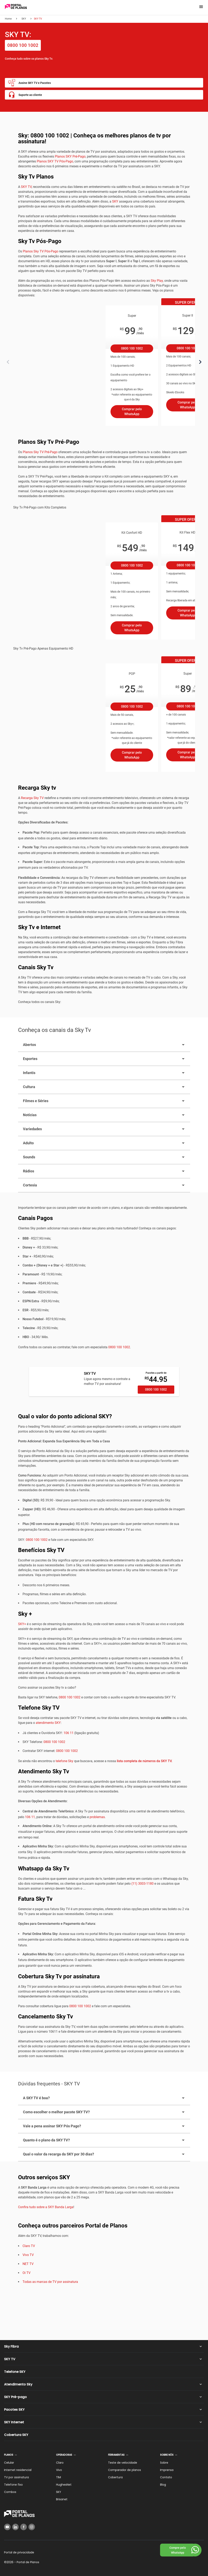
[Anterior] (8, 362)
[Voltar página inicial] (16, 7)
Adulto (104, 1143)
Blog (163, 2485)
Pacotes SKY (14, 2409)
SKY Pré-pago (15, 2397)
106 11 (69, 1733)
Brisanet (61, 2499)
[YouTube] (7, 2527)
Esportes (104, 1059)
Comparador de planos (124, 2470)
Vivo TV (28, 2255)
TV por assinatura (16, 2477)
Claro (60, 2463)
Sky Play (157, 281)
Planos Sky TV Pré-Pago (40, 452)
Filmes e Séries (104, 1101)
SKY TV (26, 187)
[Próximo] (200, 362)
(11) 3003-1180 (142, 1883)
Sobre (164, 2463)
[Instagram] (31, 2527)
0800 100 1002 (22, 45)
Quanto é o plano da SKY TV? (104, 2140)
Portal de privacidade (19, 2552)
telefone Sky (64, 1761)
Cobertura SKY (16, 2434)
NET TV (28, 2264)
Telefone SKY (14, 2371)
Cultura (104, 1087)
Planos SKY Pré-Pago (70, 156)
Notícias (104, 1115)
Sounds (104, 1157)
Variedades (104, 1129)
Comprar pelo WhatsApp (132, 411)
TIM (58, 2477)
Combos (10, 2492)
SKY (115, 201)
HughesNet (64, 2485)
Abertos (104, 1044)
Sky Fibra (11, 2346)
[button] (201, 6)
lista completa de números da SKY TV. (144, 1761)
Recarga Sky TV (32, 798)
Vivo (59, 2470)
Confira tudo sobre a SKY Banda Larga (45, 2207)
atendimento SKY (48, 1723)
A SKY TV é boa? (104, 2098)
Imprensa (166, 2470)
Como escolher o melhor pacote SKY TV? (104, 2112)
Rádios (104, 1171)
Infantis (104, 1073)
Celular (9, 2463)
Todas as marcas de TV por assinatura (50, 2282)
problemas (97, 1817)
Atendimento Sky (18, 2384)
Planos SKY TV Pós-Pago (55, 161)
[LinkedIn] (15, 2527)
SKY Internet (14, 2422)
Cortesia (104, 1185)
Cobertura (115, 2477)
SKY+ (22, 1624)
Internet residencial (17, 2470)
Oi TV (26, 2273)
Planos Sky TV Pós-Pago (40, 251)
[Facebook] (23, 2527)
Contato (166, 2477)
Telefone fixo (13, 2485)
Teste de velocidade (122, 2463)
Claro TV (29, 2246)
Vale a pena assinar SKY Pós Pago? (104, 2126)
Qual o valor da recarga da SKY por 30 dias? (104, 2154)
